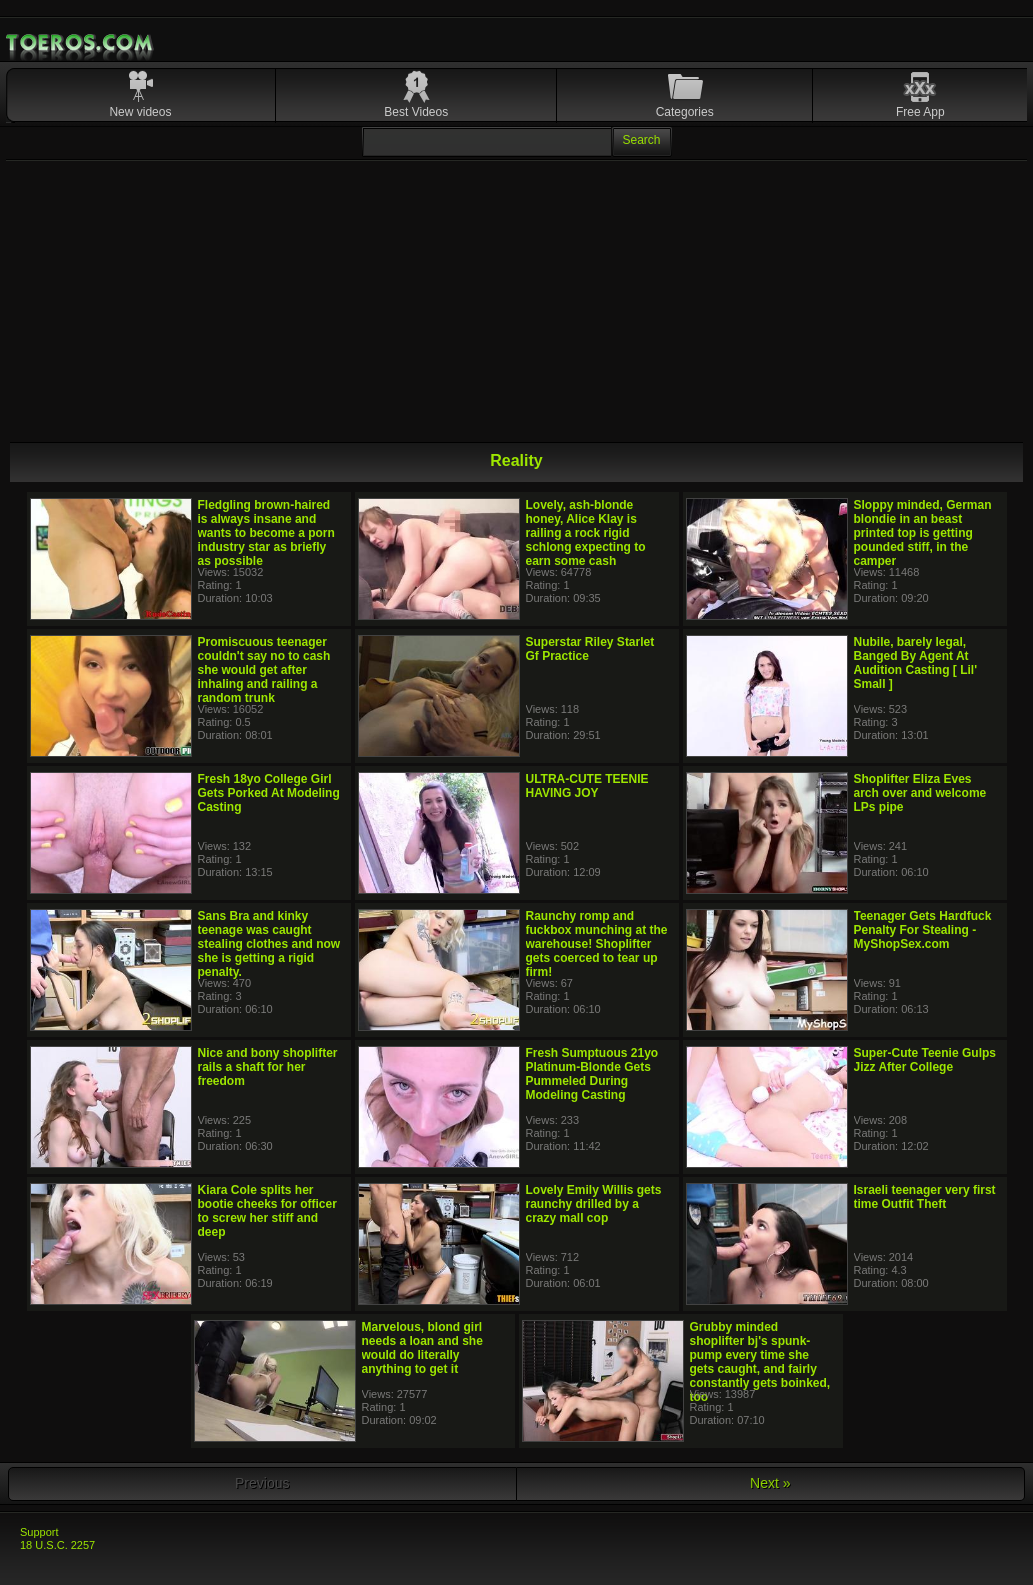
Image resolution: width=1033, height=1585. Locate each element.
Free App (920, 112)
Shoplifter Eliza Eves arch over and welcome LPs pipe (920, 793)
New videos (140, 112)
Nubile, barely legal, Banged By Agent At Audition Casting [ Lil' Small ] (916, 663)
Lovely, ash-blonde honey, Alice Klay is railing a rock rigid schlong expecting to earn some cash (586, 533)
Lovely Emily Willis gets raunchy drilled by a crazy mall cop (594, 1204)
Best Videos (416, 112)
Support (39, 1532)
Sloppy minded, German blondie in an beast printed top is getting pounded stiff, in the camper (923, 533)
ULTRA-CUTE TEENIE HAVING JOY (587, 786)
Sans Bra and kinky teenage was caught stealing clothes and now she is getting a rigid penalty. (269, 944)
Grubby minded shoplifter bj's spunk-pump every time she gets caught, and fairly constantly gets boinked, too (760, 1362)
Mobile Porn (81, 43)
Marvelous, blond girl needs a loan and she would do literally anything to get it (422, 1348)
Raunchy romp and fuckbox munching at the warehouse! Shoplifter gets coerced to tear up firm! (597, 944)
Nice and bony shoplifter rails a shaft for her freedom (268, 1067)
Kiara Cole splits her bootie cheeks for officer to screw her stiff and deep (267, 1211)
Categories (685, 112)
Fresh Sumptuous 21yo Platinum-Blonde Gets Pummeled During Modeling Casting (592, 1074)
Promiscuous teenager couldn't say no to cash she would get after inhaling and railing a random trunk (264, 670)
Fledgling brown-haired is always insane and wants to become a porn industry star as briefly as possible (266, 533)
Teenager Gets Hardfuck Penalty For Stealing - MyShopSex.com (923, 930)
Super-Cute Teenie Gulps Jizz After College (925, 1060)
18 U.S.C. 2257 (57, 1545)
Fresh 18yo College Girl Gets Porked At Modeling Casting (269, 793)
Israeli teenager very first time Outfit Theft (925, 1197)
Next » (770, 1483)
